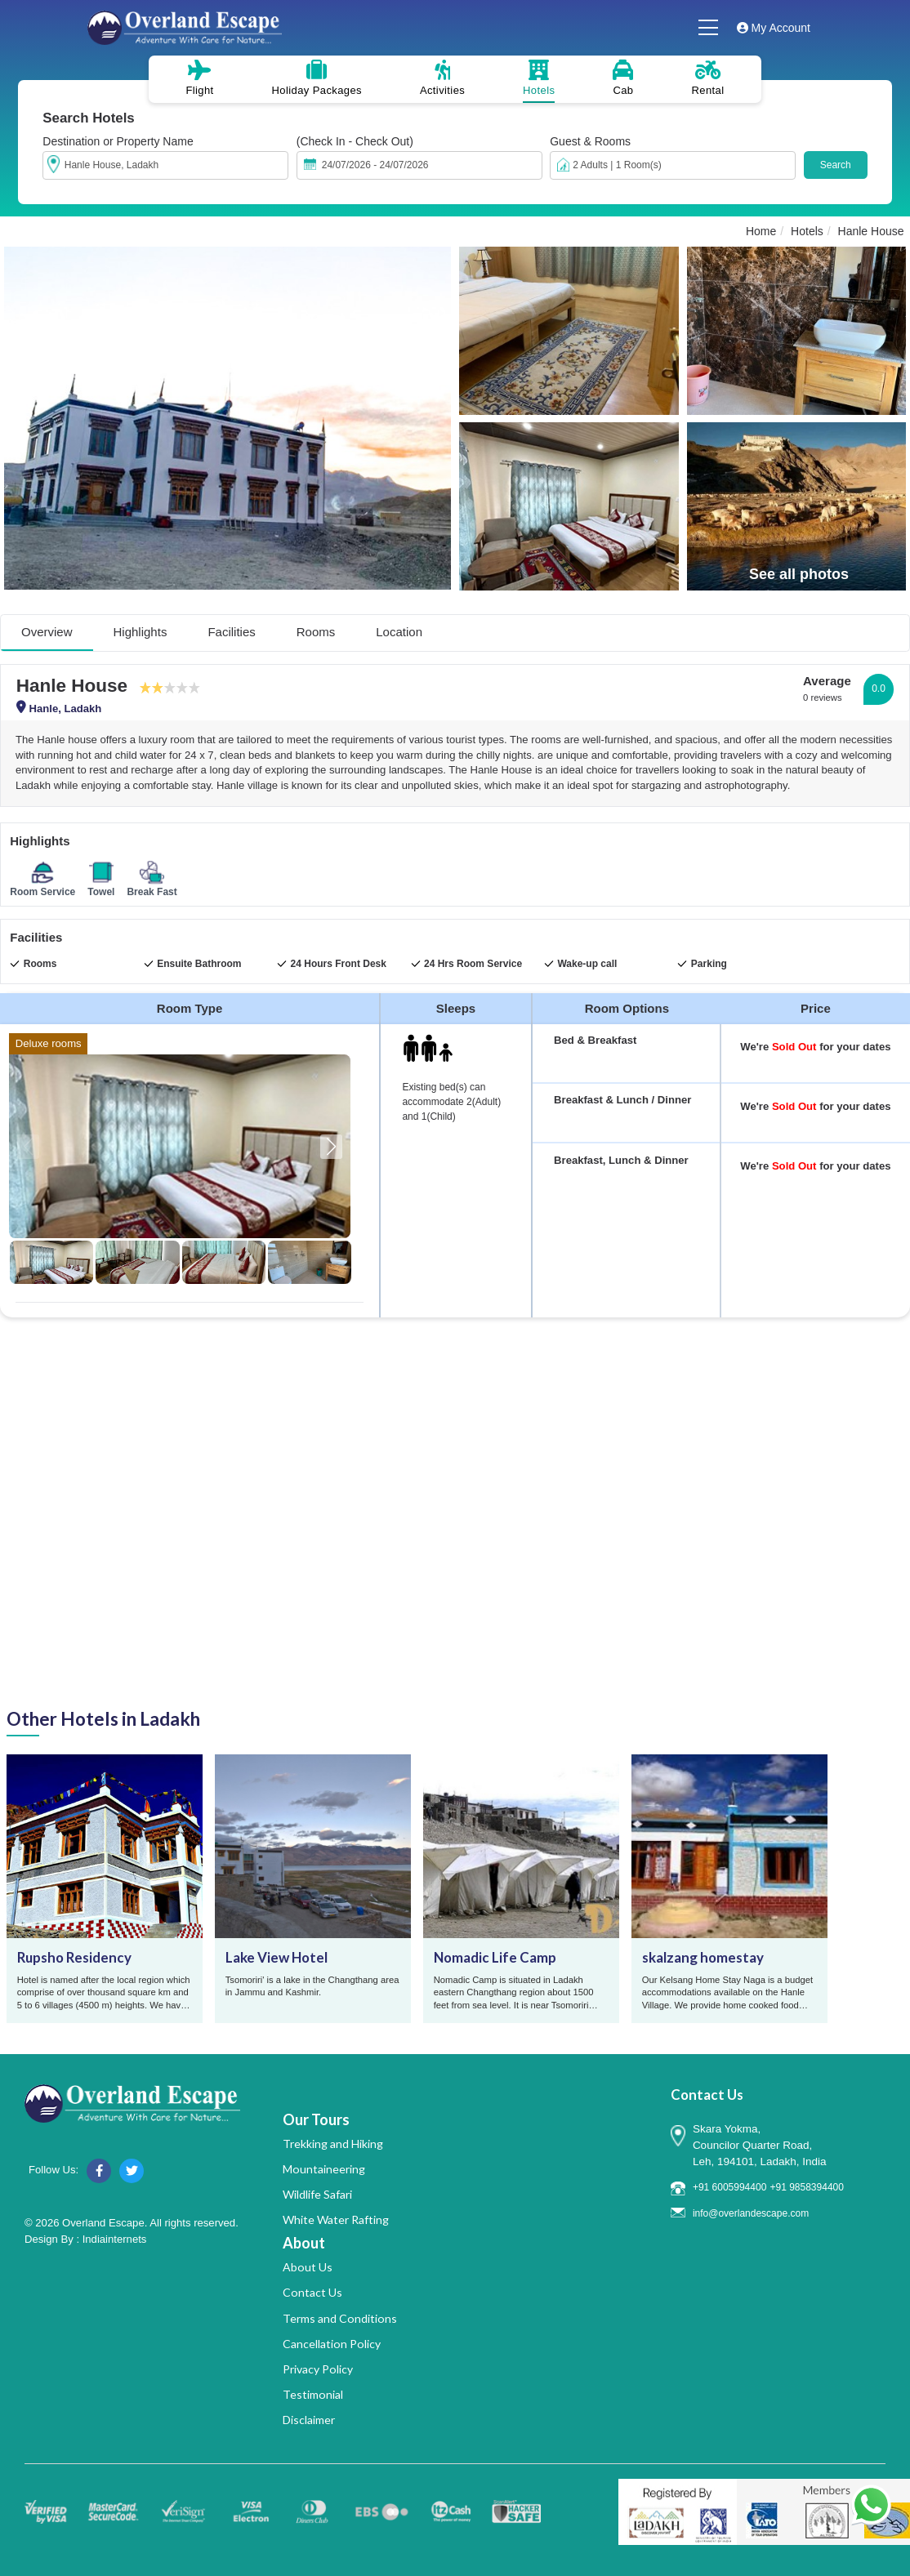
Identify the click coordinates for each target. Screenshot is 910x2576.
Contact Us (312, 2292)
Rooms (316, 632)
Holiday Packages (317, 78)
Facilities (231, 632)
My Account (773, 27)
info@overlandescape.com (751, 2213)
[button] (331, 1147)
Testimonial (313, 2394)
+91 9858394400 (806, 2187)
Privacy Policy (318, 2369)
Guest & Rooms (590, 141)
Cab (623, 78)
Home (761, 231)
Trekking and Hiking (333, 2143)
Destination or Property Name (117, 141)
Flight (199, 78)
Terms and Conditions (340, 2318)
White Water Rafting (336, 2219)
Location (399, 632)
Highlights (140, 632)
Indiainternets (115, 2239)
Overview (47, 632)
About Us (307, 2267)
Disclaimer (309, 2420)
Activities (442, 78)
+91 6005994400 (729, 2187)
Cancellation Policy (332, 2344)
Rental (708, 78)
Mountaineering (324, 2169)
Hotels (539, 78)
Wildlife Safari (317, 2194)
